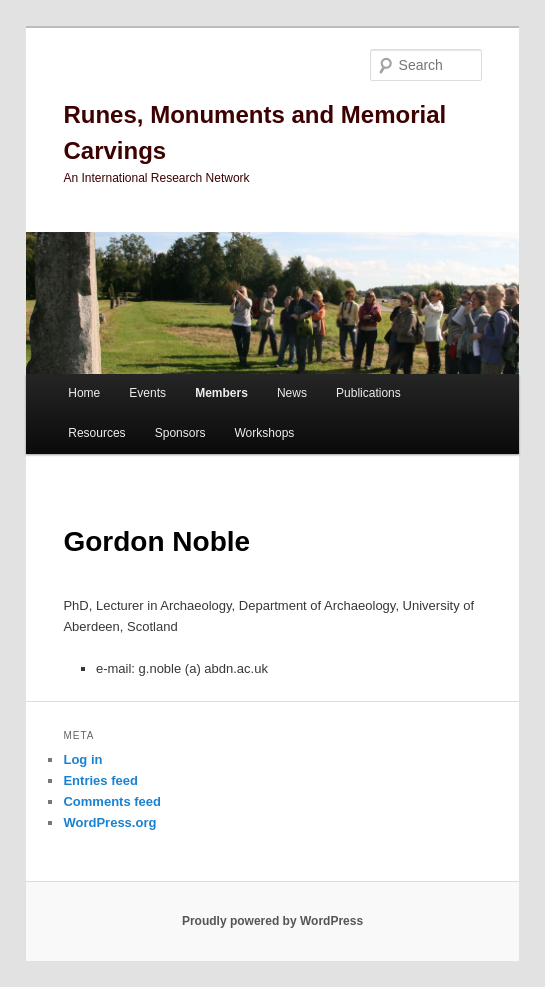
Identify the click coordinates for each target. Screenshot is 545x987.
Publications (368, 393)
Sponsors (180, 433)
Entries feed (100, 780)
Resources (96, 433)
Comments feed (112, 801)
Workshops (265, 433)
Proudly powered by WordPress (272, 921)
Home (84, 393)
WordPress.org (109, 822)
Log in (82, 759)
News (292, 393)
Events (147, 393)
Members (221, 393)
